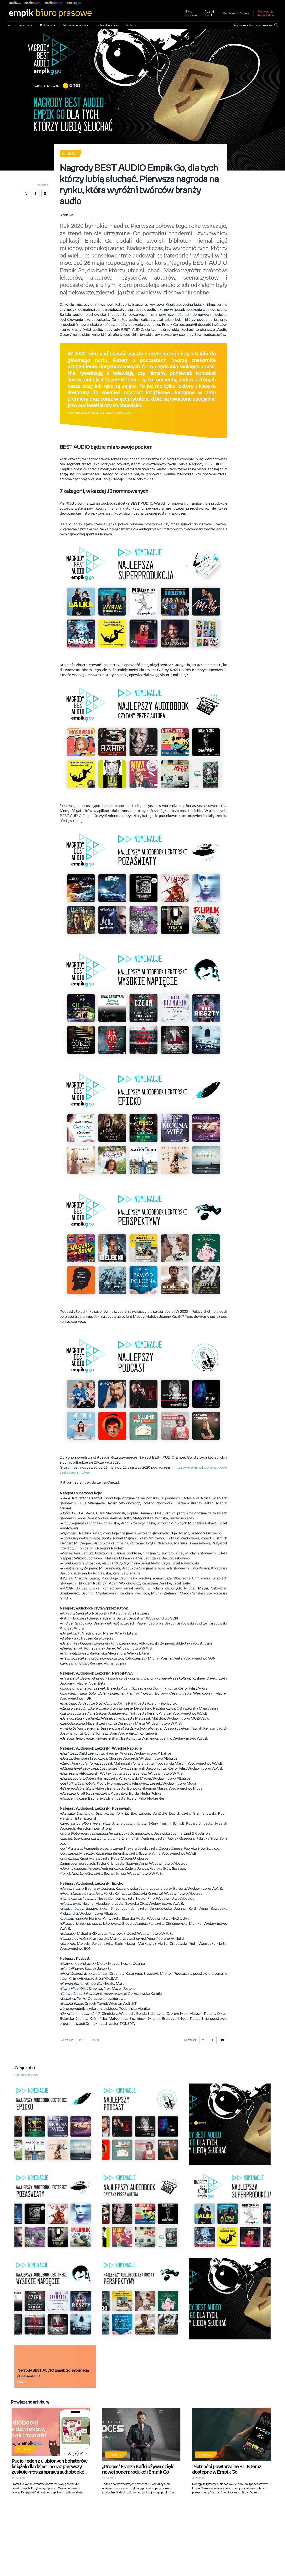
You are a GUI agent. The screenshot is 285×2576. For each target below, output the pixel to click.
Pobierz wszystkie (26, 2075)
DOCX (95, 2040)
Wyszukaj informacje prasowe (253, 25)
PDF (81, 2040)
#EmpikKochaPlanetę (236, 13)
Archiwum (132, 25)
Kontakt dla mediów (107, 25)
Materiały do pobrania (75, 25)
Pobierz (21, 2382)
